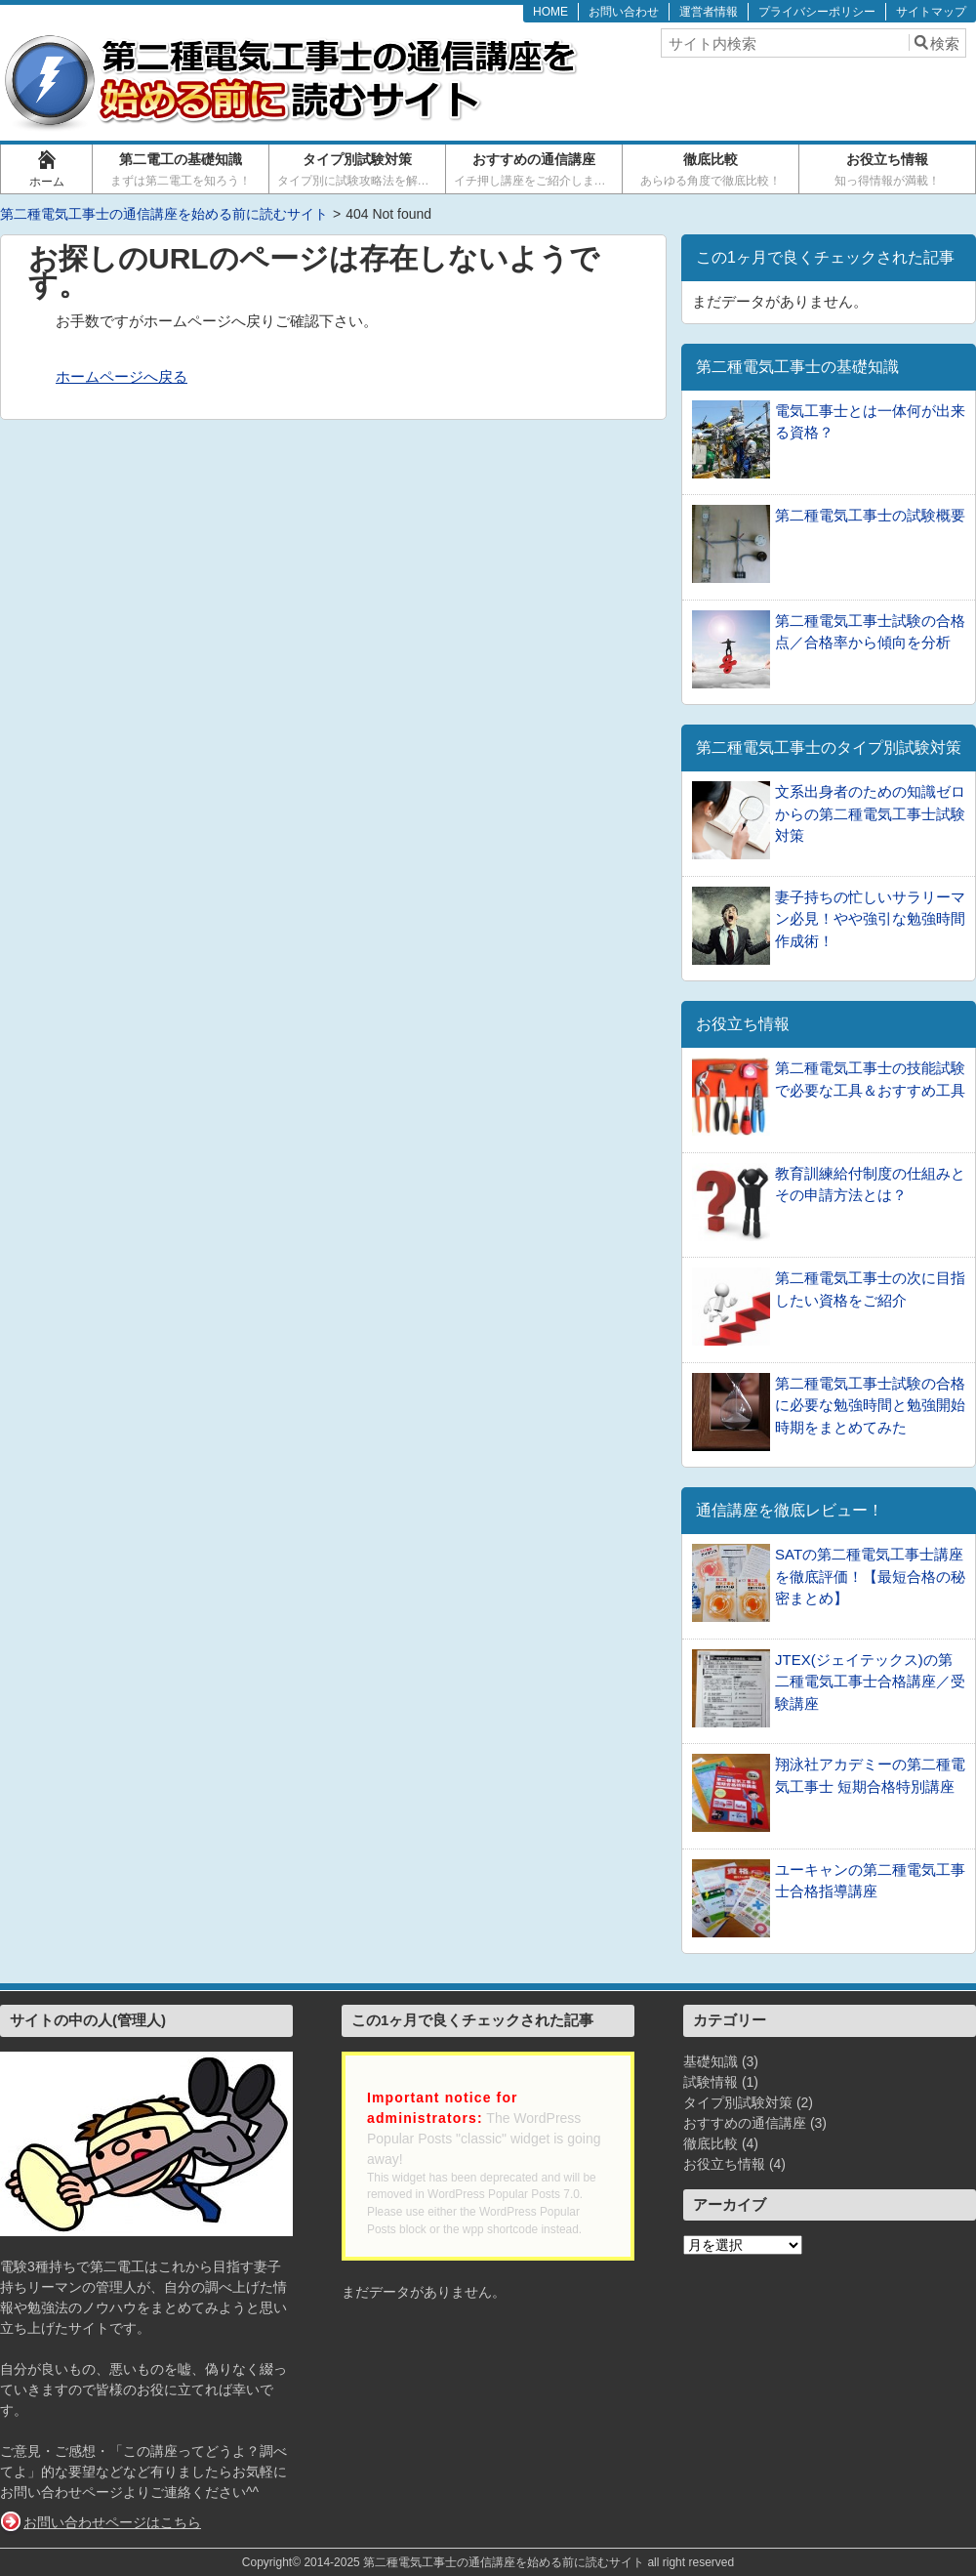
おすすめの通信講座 (536, 169)
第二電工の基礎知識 (181, 169)
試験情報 (710, 2082)
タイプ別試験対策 (359, 169)
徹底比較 (711, 169)
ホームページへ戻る (121, 376)
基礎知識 (710, 2061)
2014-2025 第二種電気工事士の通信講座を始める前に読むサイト (474, 2562)
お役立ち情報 (887, 169)
